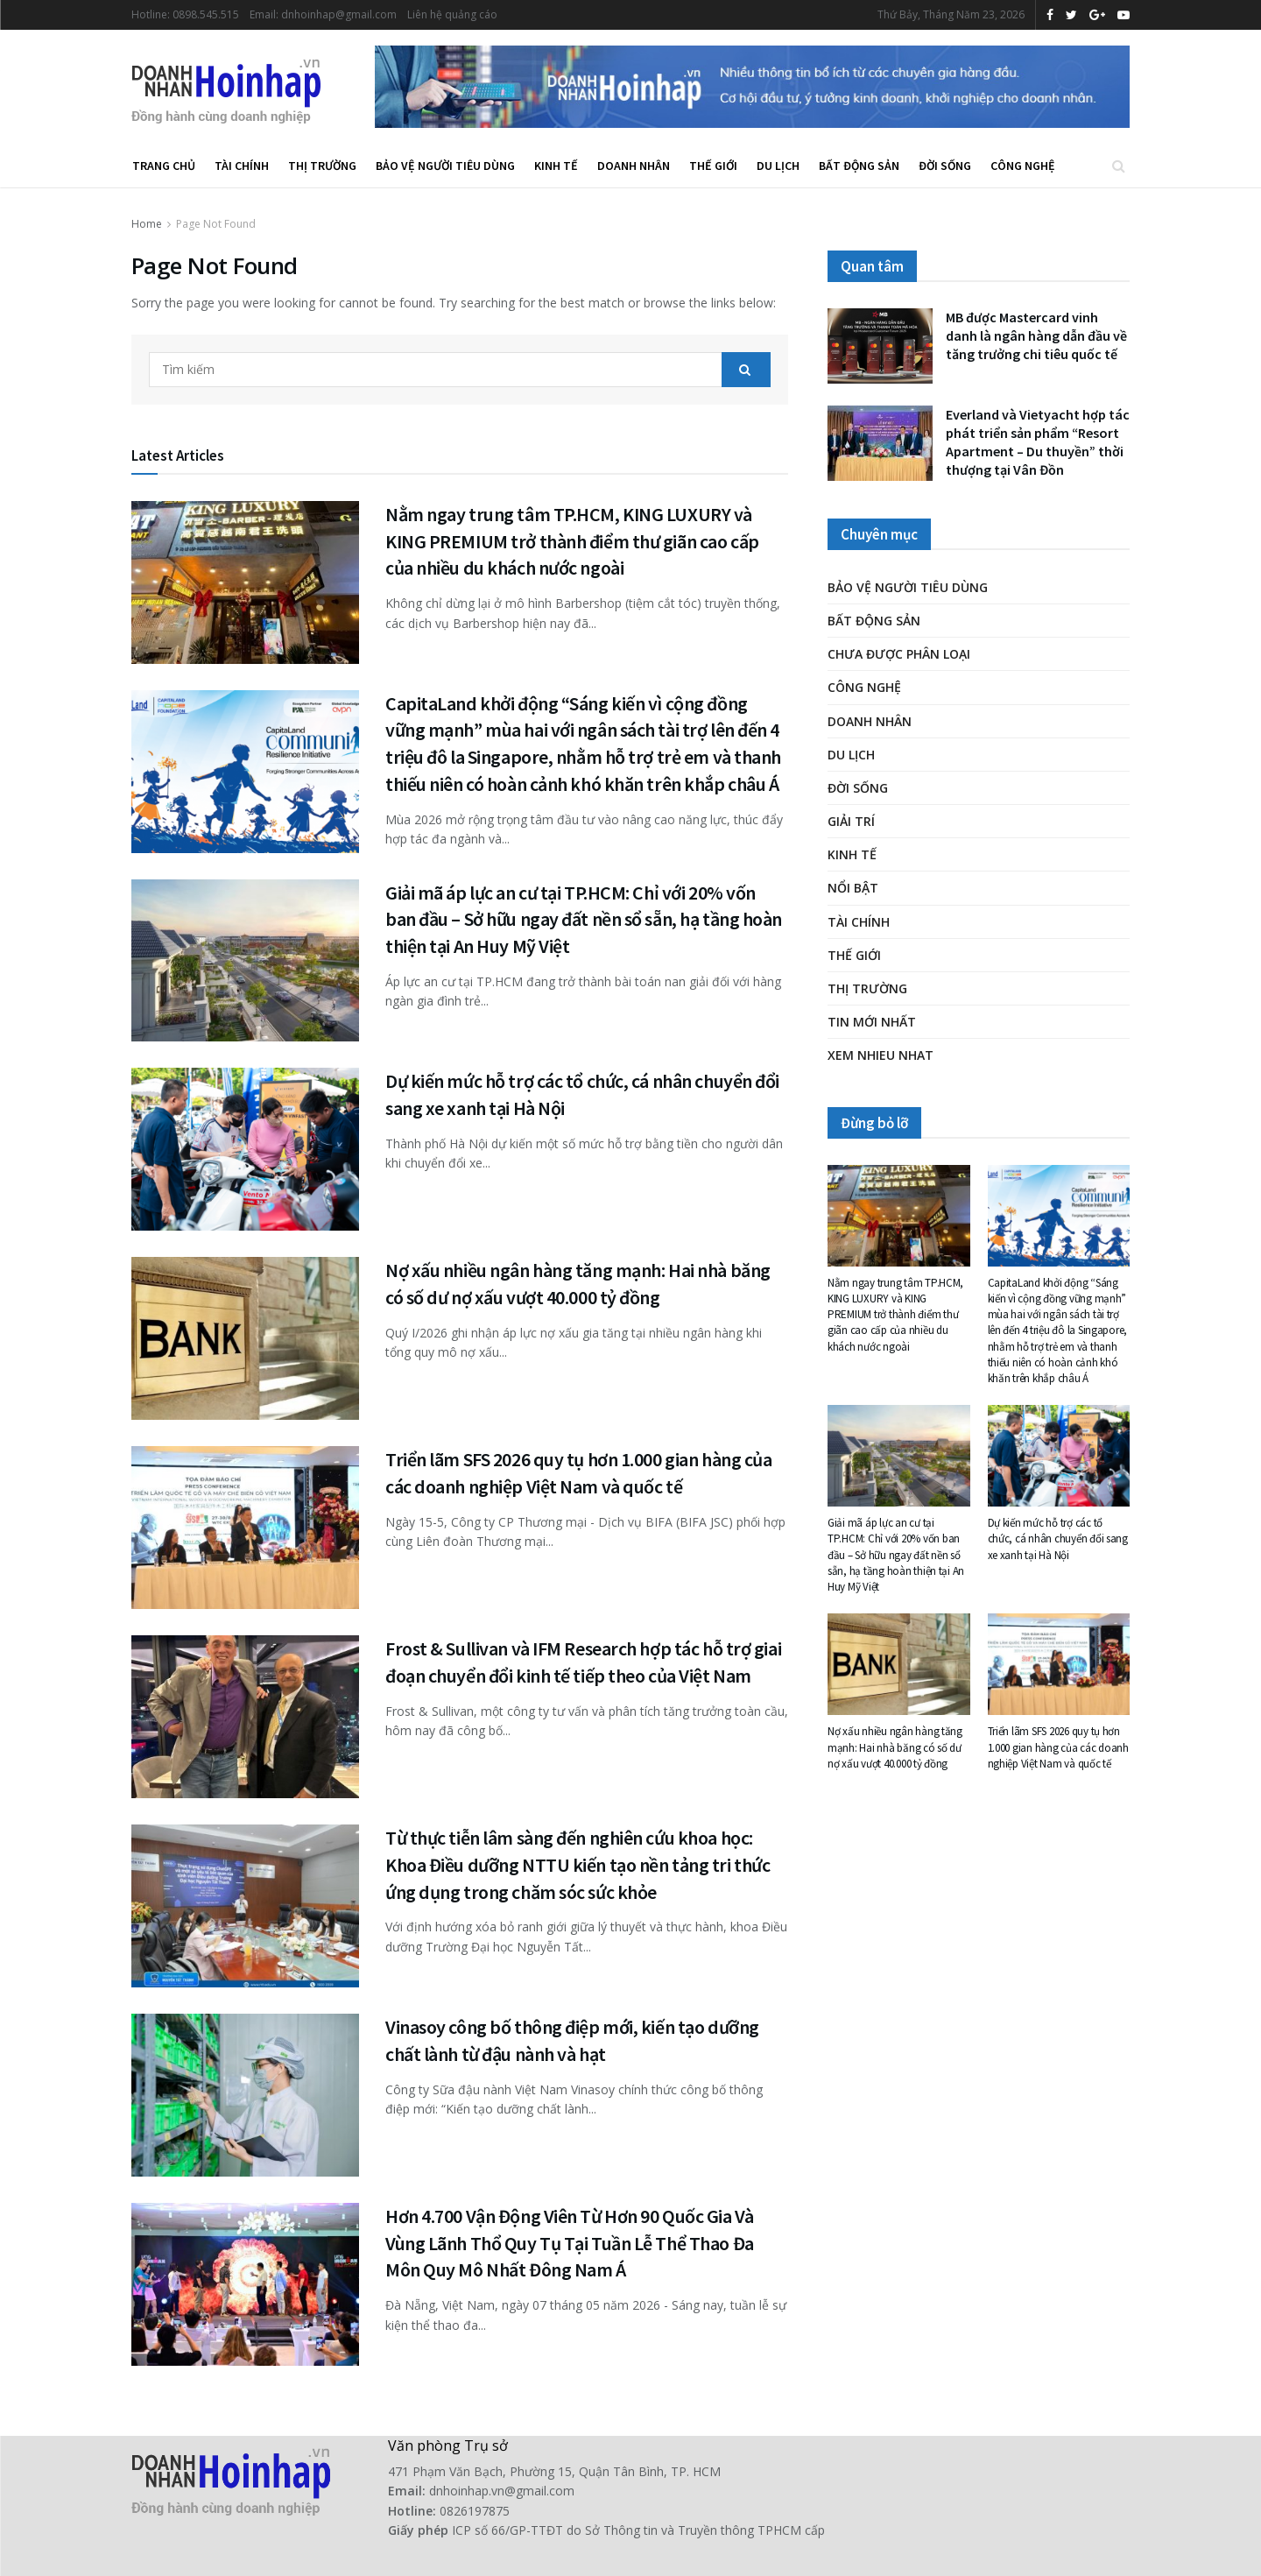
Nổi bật (853, 887)
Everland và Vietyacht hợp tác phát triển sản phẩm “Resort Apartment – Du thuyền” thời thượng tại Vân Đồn (1038, 442)
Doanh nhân (633, 165)
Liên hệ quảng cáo (452, 14)
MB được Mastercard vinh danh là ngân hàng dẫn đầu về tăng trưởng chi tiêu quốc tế (1036, 335)
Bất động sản (859, 165)
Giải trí (851, 821)
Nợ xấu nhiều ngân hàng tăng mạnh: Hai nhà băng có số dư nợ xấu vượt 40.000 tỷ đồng (895, 1747)
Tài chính (242, 165)
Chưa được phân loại (899, 654)
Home (146, 223)
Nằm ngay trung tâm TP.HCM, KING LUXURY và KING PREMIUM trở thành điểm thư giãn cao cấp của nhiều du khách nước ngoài (572, 541)
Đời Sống (945, 165)
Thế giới (713, 165)
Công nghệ (1022, 165)
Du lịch (778, 165)
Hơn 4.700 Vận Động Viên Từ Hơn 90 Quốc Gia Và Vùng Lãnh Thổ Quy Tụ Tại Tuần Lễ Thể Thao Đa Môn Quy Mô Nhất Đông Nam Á (569, 2243)
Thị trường (322, 165)
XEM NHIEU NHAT (880, 1055)
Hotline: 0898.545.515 (185, 14)
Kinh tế (556, 165)
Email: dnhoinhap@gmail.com (323, 14)
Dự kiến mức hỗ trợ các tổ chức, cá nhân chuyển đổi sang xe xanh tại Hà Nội (1058, 1538)
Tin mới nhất (872, 1021)
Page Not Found (216, 223)
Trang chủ (163, 165)
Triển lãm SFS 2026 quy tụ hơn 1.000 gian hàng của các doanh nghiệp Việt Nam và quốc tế (1058, 1747)
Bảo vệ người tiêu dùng (445, 165)
